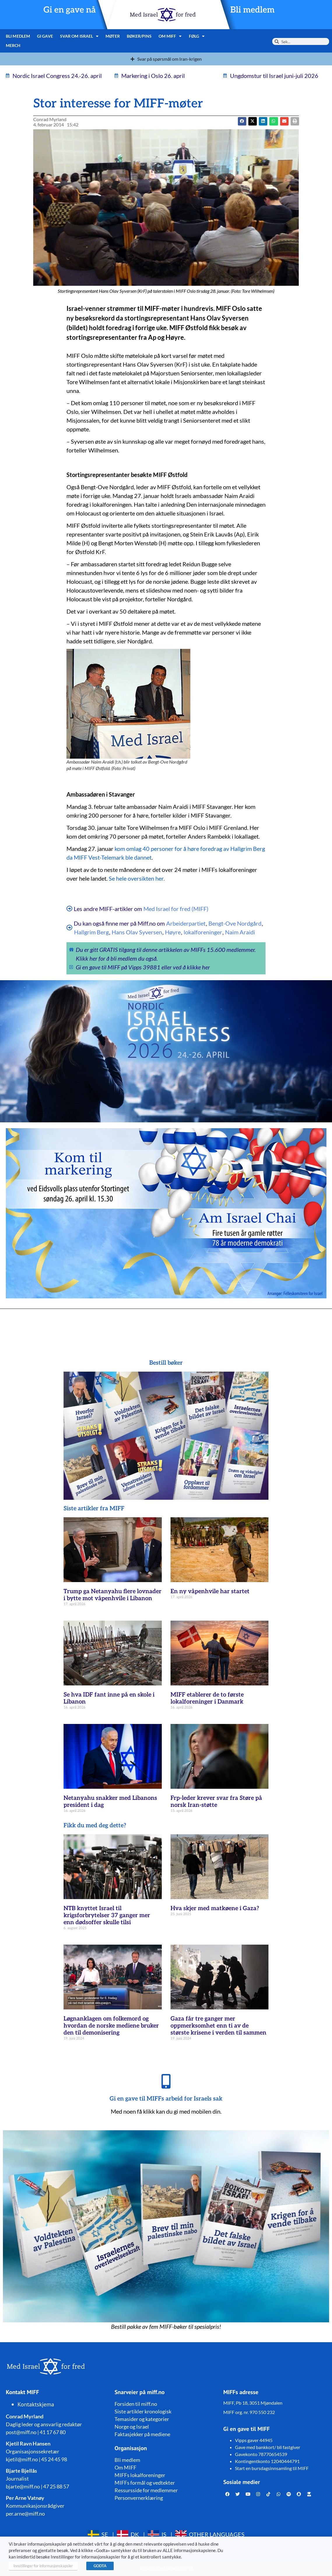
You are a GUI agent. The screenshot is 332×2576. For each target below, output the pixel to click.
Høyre (173, 932)
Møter (113, 36)
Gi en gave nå (69, 10)
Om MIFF (170, 36)
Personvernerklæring (139, 2498)
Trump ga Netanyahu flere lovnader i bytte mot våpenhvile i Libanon (112, 1595)
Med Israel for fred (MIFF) (175, 908)
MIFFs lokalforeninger (140, 2475)
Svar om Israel (79, 36)
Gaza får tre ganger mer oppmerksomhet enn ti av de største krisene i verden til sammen (218, 2025)
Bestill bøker (166, 1362)
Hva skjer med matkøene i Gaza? (215, 1908)
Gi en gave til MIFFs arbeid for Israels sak (166, 2098)
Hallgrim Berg (91, 932)
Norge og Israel (132, 2426)
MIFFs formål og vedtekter (145, 2482)
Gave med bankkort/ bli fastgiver (267, 2447)
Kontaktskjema (35, 2404)
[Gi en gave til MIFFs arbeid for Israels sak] (166, 2081)
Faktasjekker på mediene (142, 2434)
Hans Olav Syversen (137, 932)
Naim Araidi (240, 932)
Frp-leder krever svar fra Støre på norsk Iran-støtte (216, 1802)
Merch (13, 45)
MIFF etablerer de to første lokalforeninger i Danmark (207, 1698)
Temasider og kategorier (142, 2419)
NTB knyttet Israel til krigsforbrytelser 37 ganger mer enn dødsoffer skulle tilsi (107, 1915)
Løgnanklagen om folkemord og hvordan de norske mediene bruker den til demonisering (111, 2025)
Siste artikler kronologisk (143, 2411)
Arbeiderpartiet (185, 923)
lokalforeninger (203, 932)
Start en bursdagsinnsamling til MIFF (272, 2468)
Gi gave (45, 36)
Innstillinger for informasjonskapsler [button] (43, 2565)
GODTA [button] (100, 2565)
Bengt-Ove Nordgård (234, 923)
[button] (252, 121)
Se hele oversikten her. (137, 878)
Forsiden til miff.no (136, 2404)
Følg (197, 36)
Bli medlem (252, 10)
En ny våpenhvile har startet (210, 1591)
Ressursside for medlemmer (146, 2490)
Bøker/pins (139, 36)
